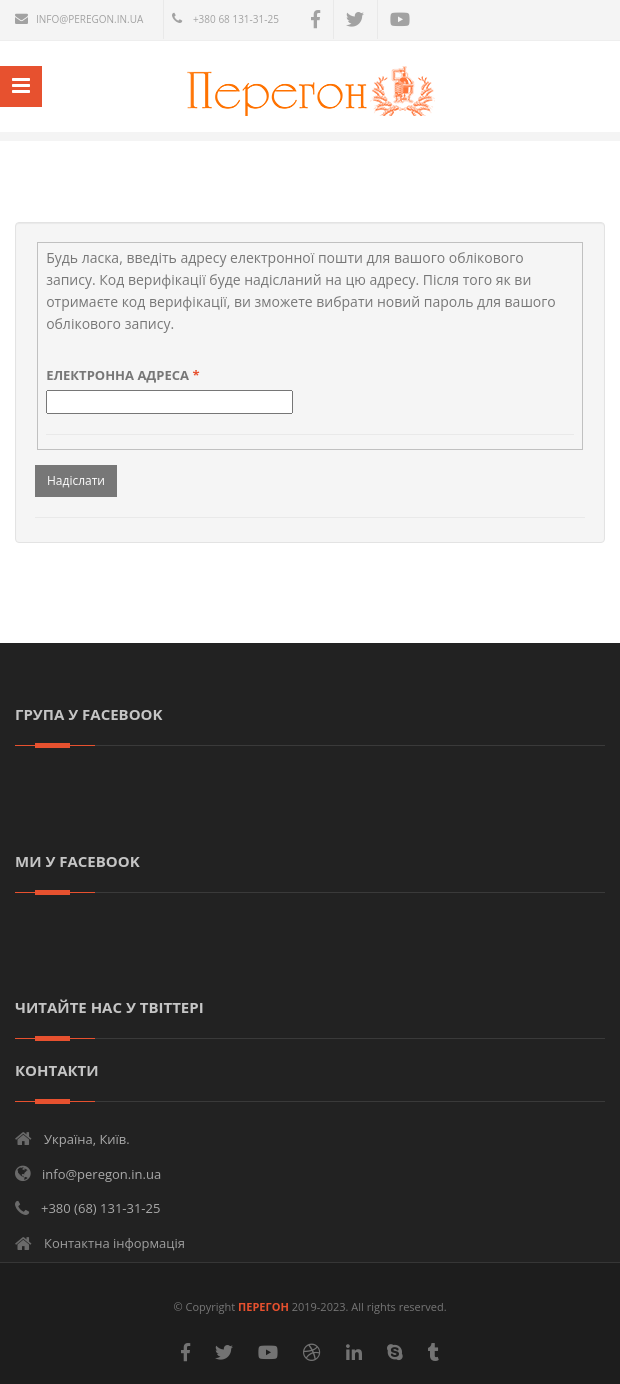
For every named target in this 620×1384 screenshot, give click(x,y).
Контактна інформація (114, 1243)
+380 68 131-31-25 (236, 19)
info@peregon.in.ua (89, 19)
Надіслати (76, 480)
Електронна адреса (122, 375)
